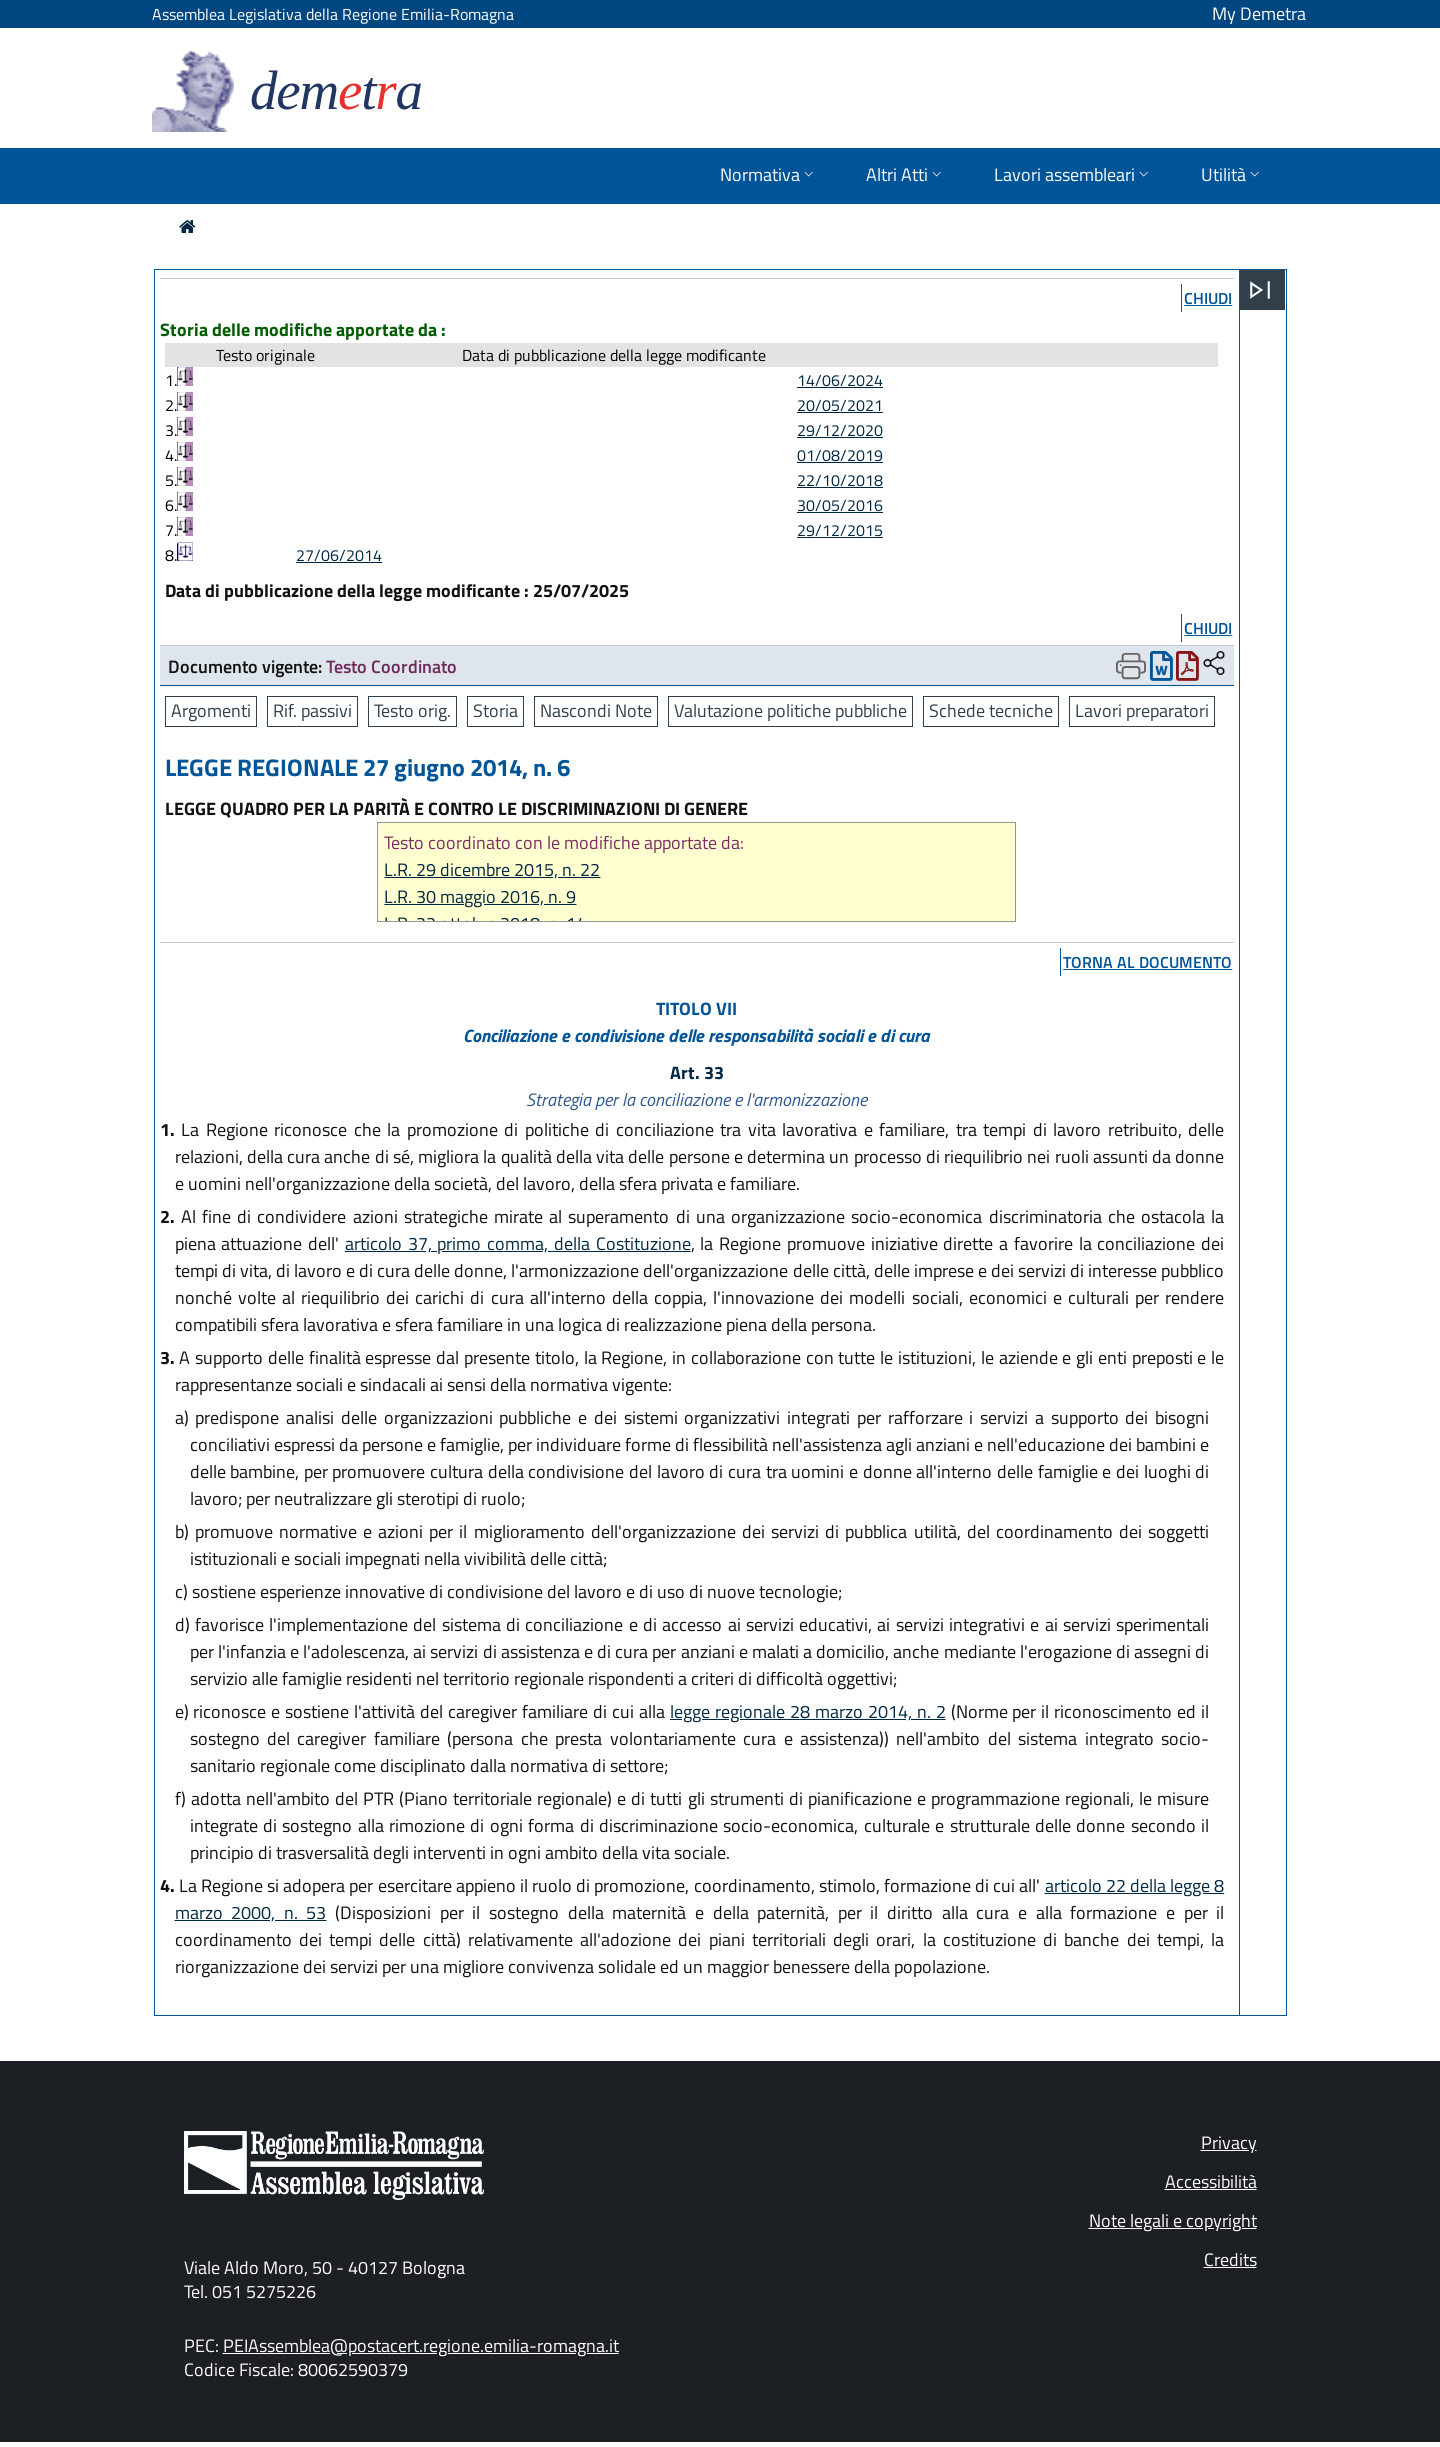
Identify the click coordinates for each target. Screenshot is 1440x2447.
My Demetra (1259, 13)
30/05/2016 (840, 505)
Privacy (1229, 2142)
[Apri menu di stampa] (1131, 666)
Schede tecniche (991, 710)
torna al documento (1147, 962)
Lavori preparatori (1142, 710)
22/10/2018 (840, 480)
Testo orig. (412, 710)
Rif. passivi (312, 710)
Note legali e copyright (1173, 2220)
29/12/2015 (840, 530)
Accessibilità (1211, 2181)
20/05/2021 (840, 405)
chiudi (1208, 298)
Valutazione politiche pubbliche (790, 710)
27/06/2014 (339, 555)
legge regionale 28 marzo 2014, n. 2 (808, 1711)
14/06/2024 (840, 380)
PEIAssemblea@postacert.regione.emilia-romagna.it (421, 2345)
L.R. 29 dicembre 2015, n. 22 (492, 869)
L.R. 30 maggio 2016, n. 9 (480, 896)
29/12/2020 (840, 430)
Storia (495, 710)
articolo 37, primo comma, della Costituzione (518, 1243)
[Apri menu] (1260, 290)
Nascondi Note (596, 710)
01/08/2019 (840, 455)
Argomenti (211, 710)
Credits (1230, 2259)
